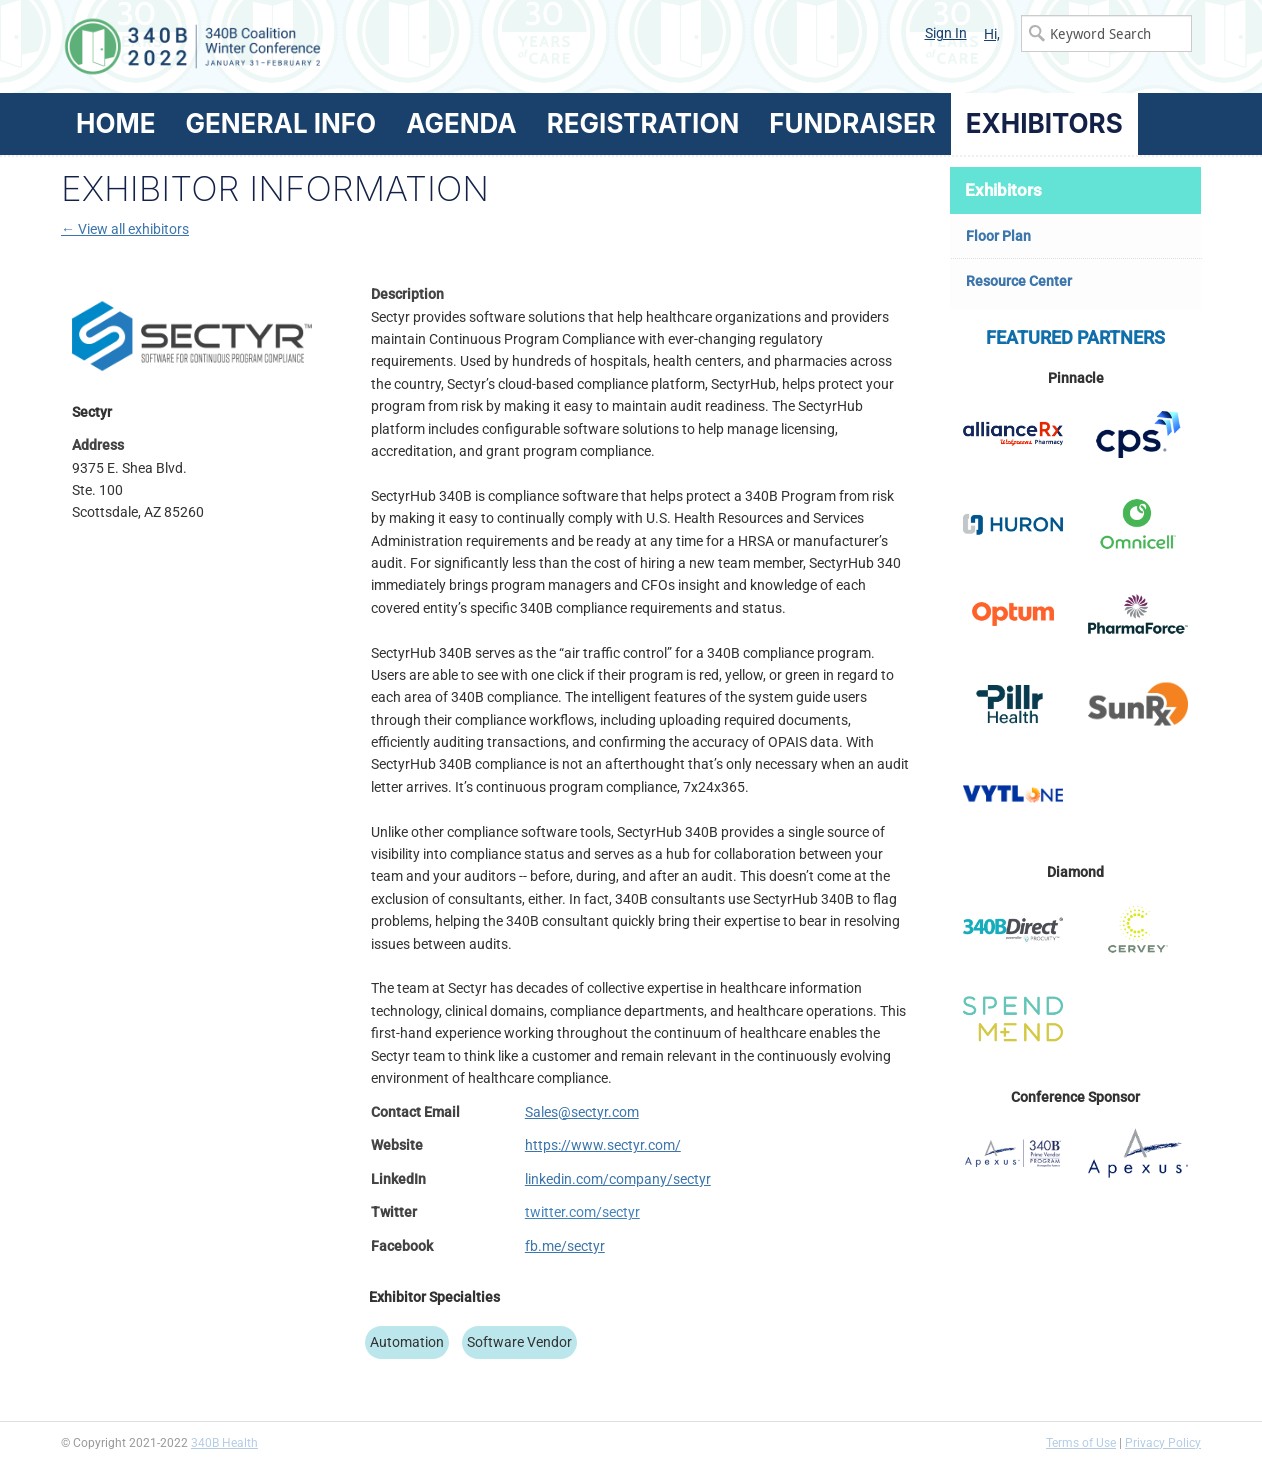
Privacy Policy (1163, 1443)
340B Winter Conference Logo (346, 46)
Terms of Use (1081, 1443)
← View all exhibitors (125, 229)
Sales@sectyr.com (582, 1112)
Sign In (946, 33)
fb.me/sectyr (565, 1246)
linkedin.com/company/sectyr (618, 1179)
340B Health (224, 1443)
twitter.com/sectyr (582, 1212)
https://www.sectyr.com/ (603, 1145)
